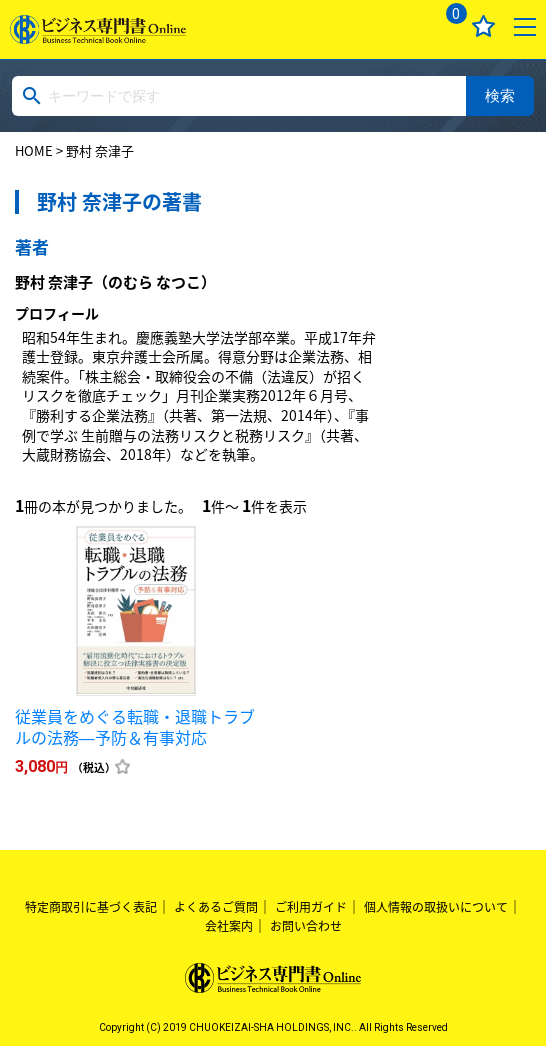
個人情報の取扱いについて (436, 907)
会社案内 (229, 926)
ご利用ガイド (311, 907)
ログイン (401, 26)
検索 (500, 95)
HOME (34, 150)
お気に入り (483, 26)
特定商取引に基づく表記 (91, 907)
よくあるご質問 (216, 907)
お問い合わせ (306, 926)
